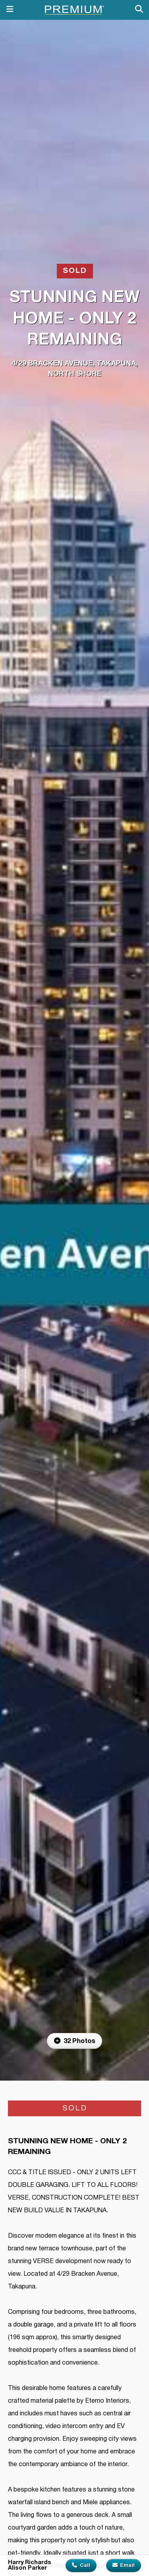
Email (123, 2565)
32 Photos (74, 2040)
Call (81, 2565)
